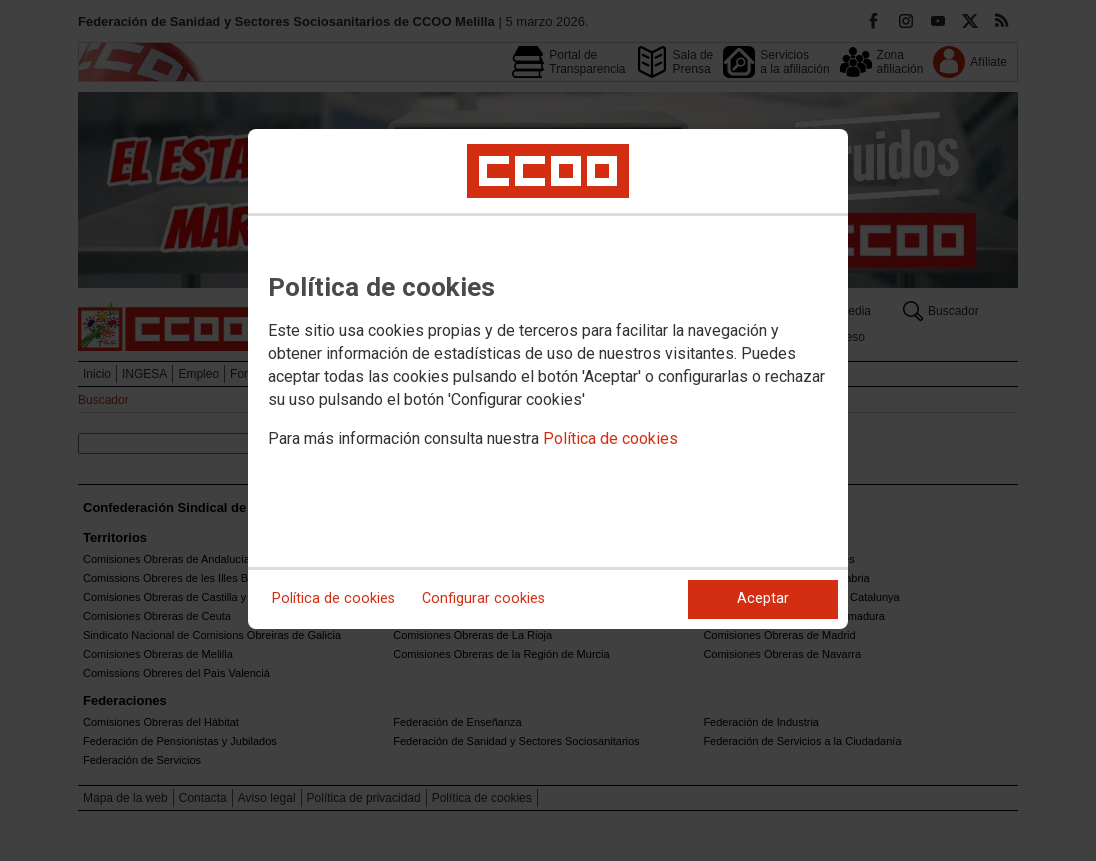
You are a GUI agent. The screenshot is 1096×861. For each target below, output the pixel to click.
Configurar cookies (483, 598)
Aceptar (763, 598)
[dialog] (548, 379)
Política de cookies (610, 438)
